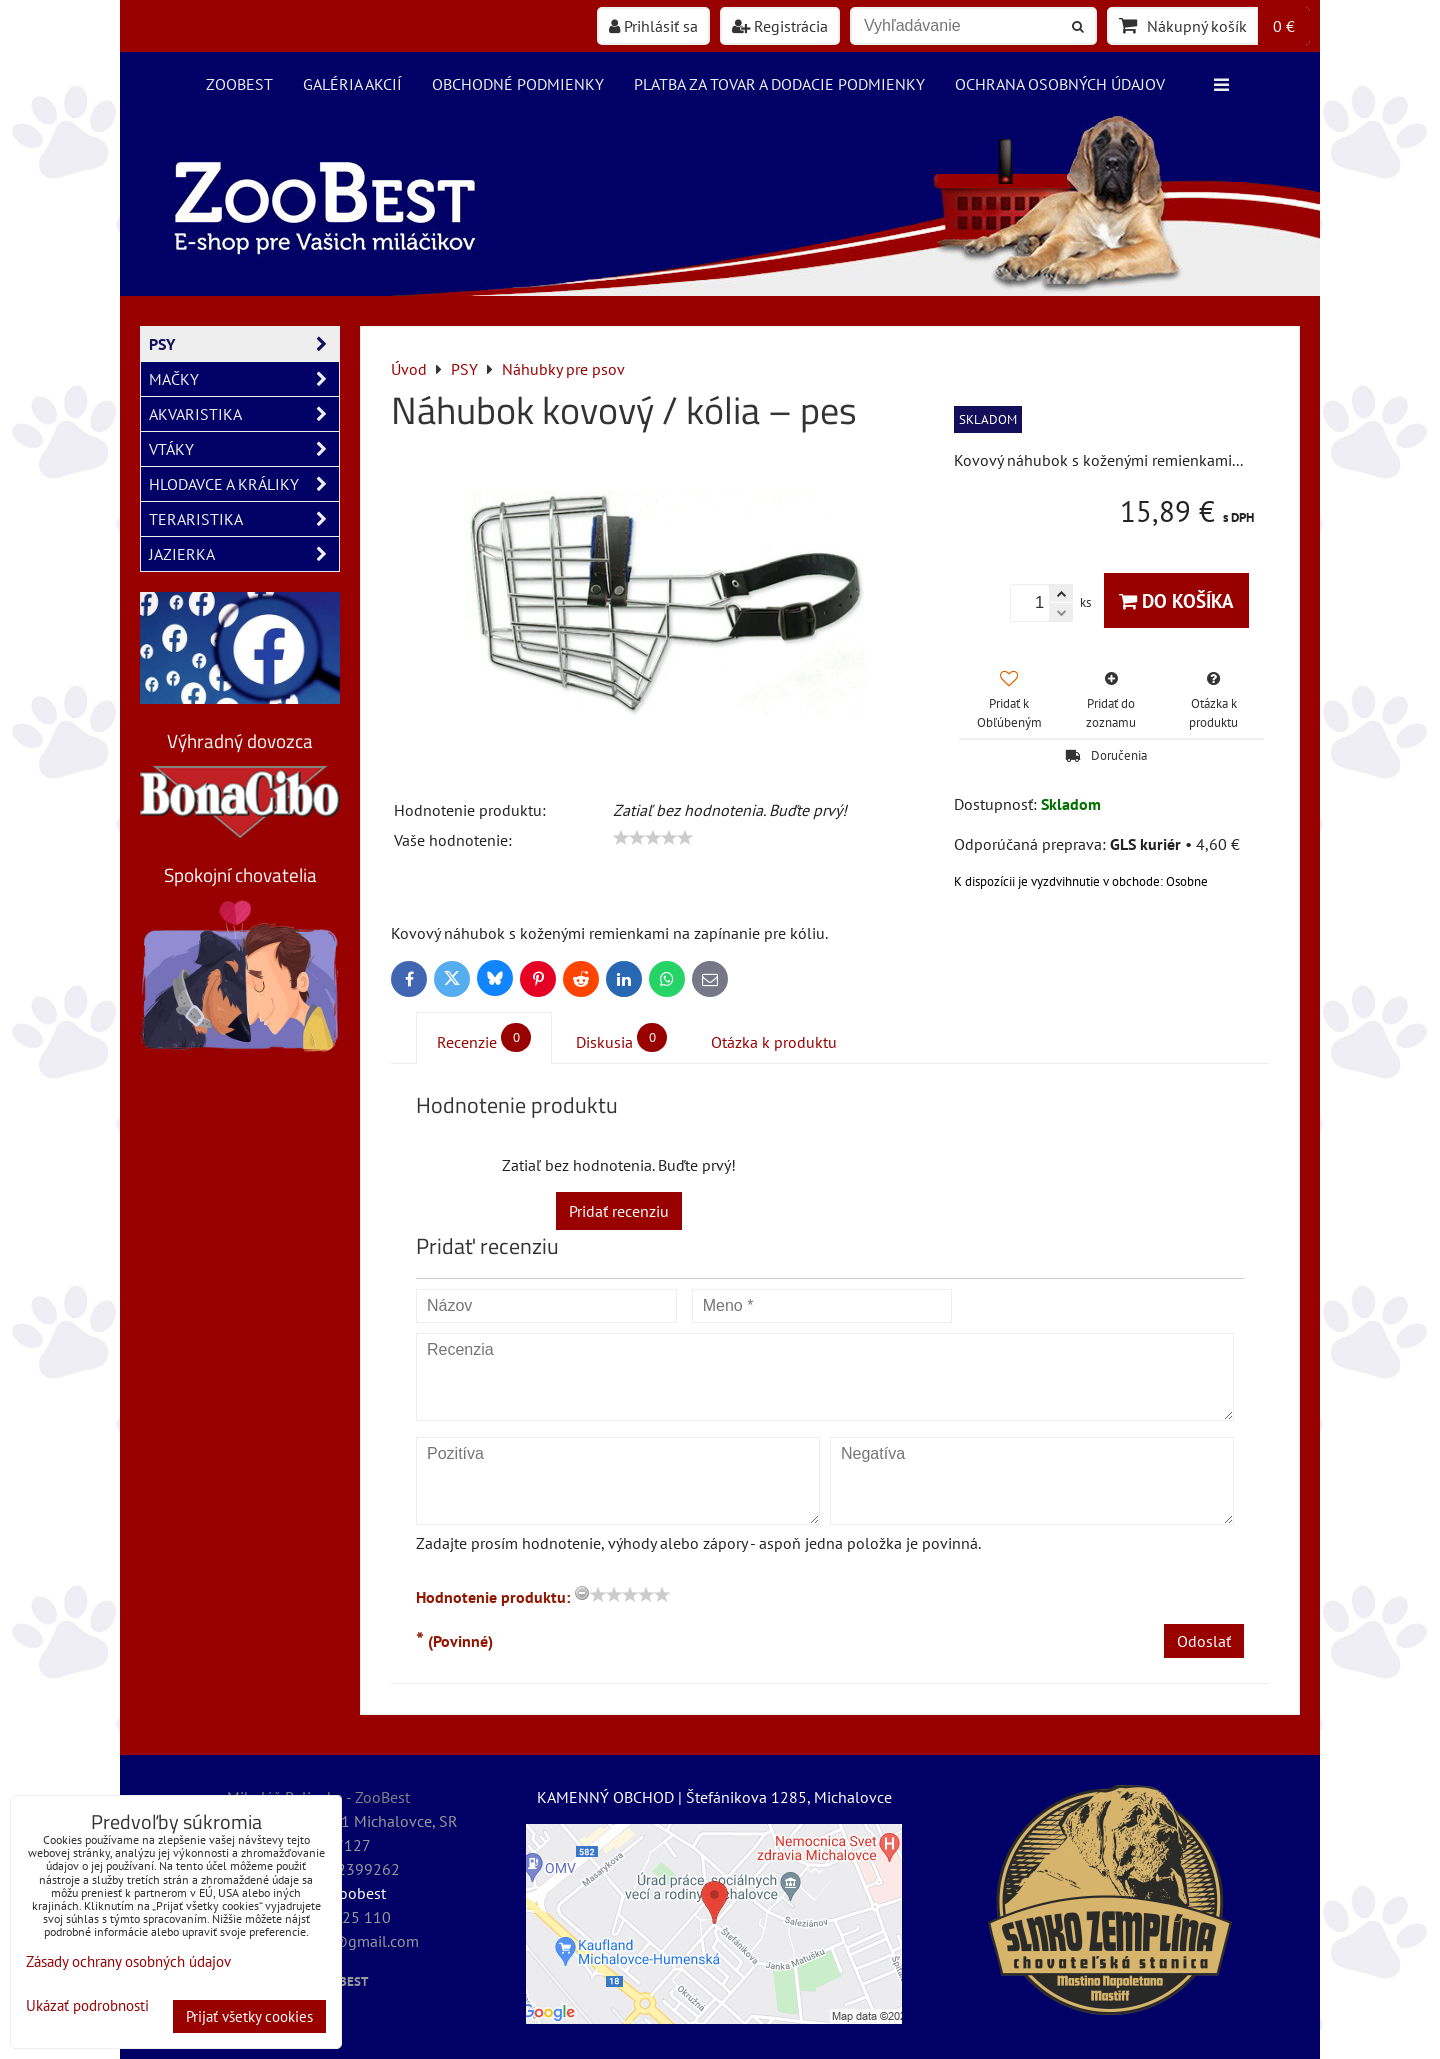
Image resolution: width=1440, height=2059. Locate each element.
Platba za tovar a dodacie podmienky (779, 84)
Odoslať (1204, 1641)
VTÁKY (244, 449)
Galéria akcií (352, 84)
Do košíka (1176, 600)
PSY (244, 344)
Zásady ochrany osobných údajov (128, 1961)
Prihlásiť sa (653, 26)
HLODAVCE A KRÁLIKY (244, 484)
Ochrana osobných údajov (1060, 84)
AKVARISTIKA (244, 414)
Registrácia (780, 26)
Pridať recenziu (619, 1211)
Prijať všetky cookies (249, 2016)
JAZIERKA (244, 554)
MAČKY (244, 379)
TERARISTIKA (244, 519)
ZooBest (239, 84)
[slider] (653, 838)
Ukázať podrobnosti (87, 2006)
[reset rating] (582, 1593)
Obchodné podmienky (518, 84)
